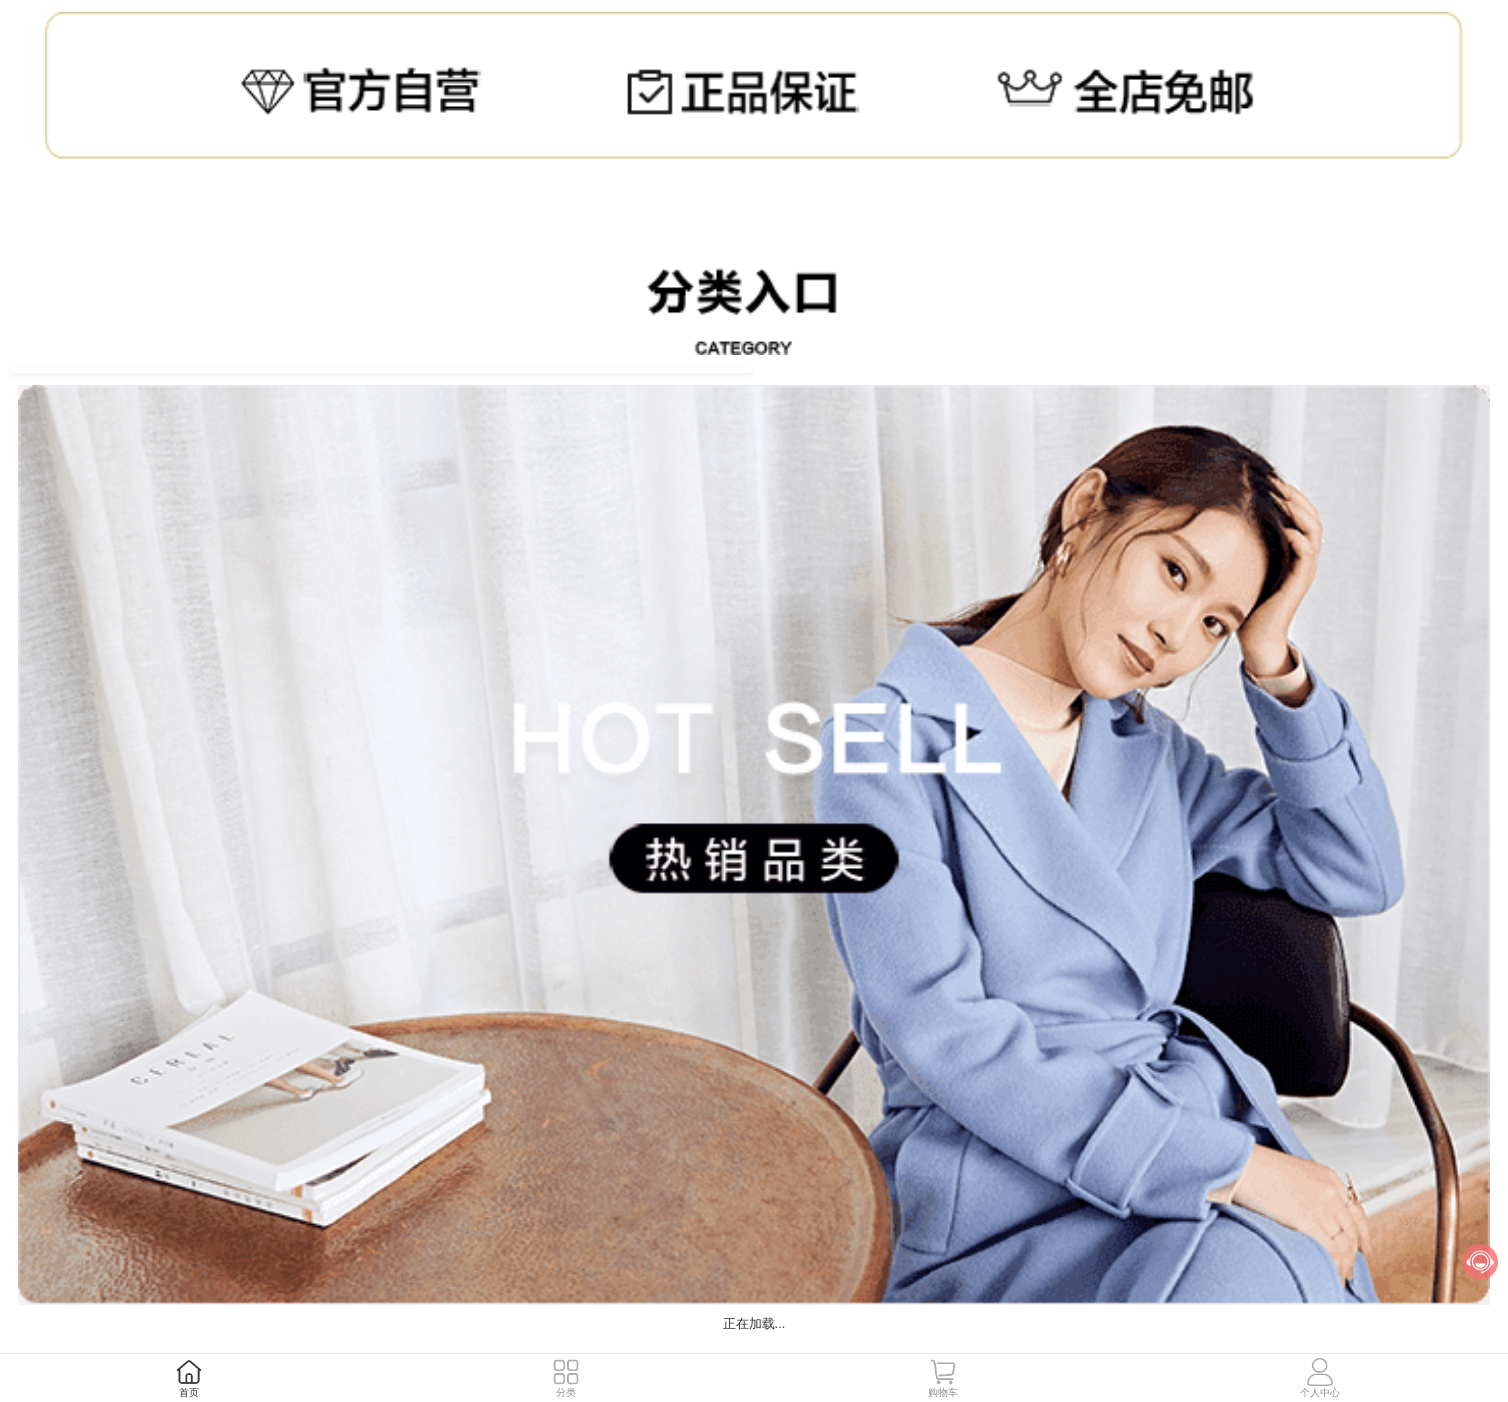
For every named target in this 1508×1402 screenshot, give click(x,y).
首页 (189, 1392)
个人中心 (1320, 1392)
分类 (566, 1392)
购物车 (943, 1392)
